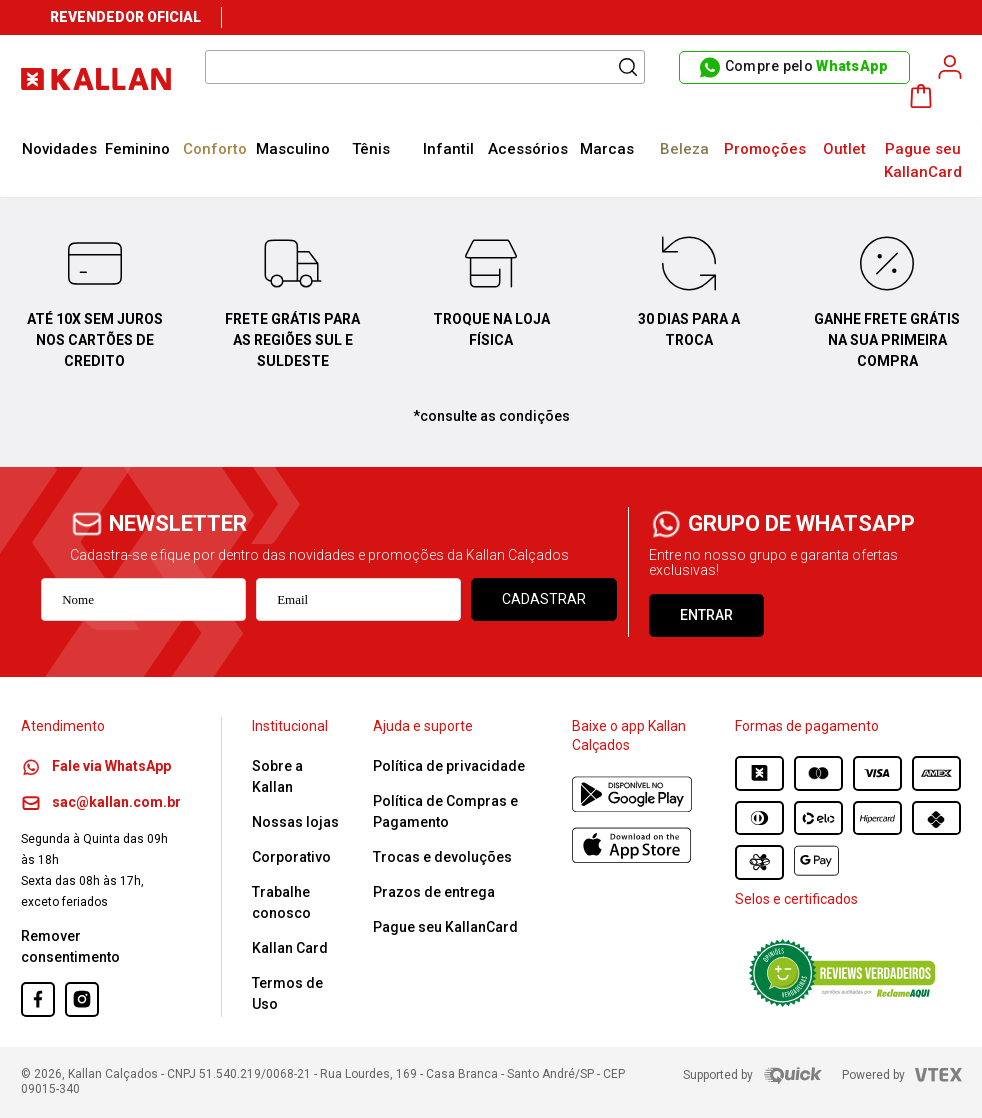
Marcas (607, 149)
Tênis (371, 149)
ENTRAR (706, 615)
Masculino (293, 149)
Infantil (448, 149)
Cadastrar (544, 599)
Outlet (844, 149)
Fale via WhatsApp (96, 766)
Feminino (137, 149)
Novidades (59, 149)
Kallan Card (290, 948)
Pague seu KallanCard (923, 160)
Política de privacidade (449, 766)
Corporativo (291, 857)
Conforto (215, 149)
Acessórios (528, 149)
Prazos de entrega (434, 892)
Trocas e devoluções (442, 857)
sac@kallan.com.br (101, 802)
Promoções (765, 149)
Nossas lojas (295, 822)
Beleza (684, 149)
